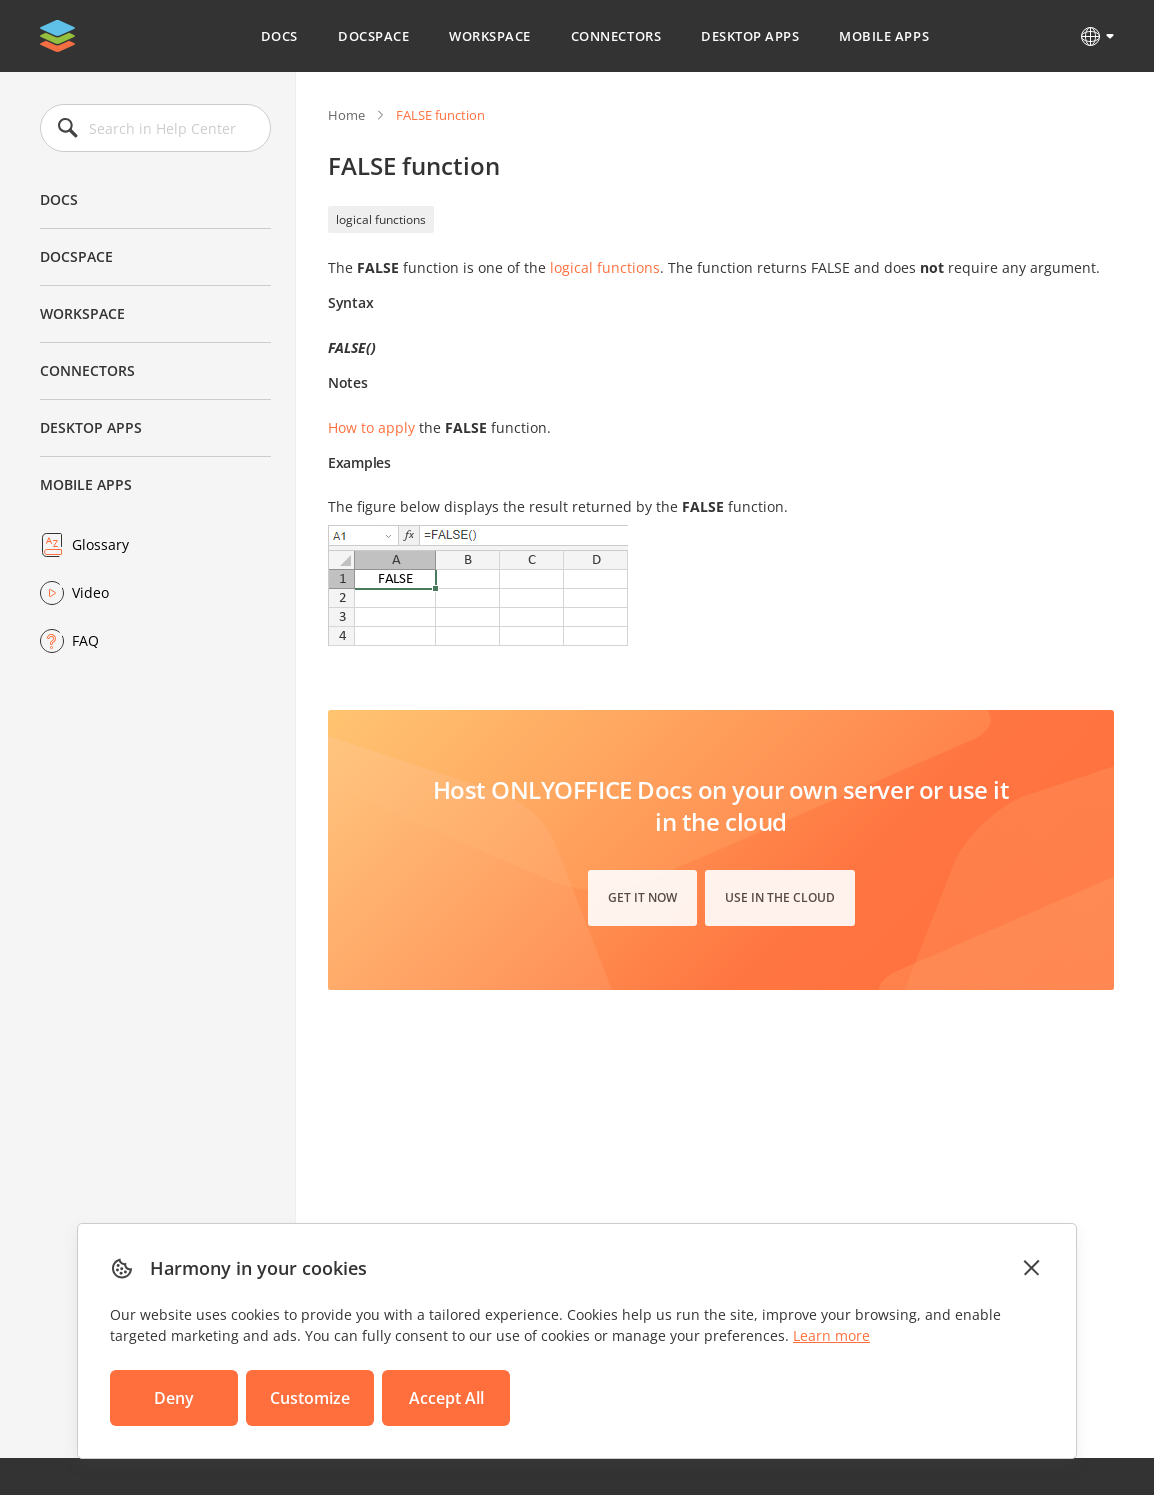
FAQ (85, 640)
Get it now (642, 897)
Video (90, 592)
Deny (174, 1398)
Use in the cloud (780, 897)
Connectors (616, 36)
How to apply (371, 427)
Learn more (831, 1335)
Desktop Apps (750, 36)
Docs (279, 36)
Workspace (490, 36)
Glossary (100, 544)
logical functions (381, 219)
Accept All (446, 1398)
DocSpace (373, 36)
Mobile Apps (884, 36)
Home (346, 115)
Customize (310, 1398)
